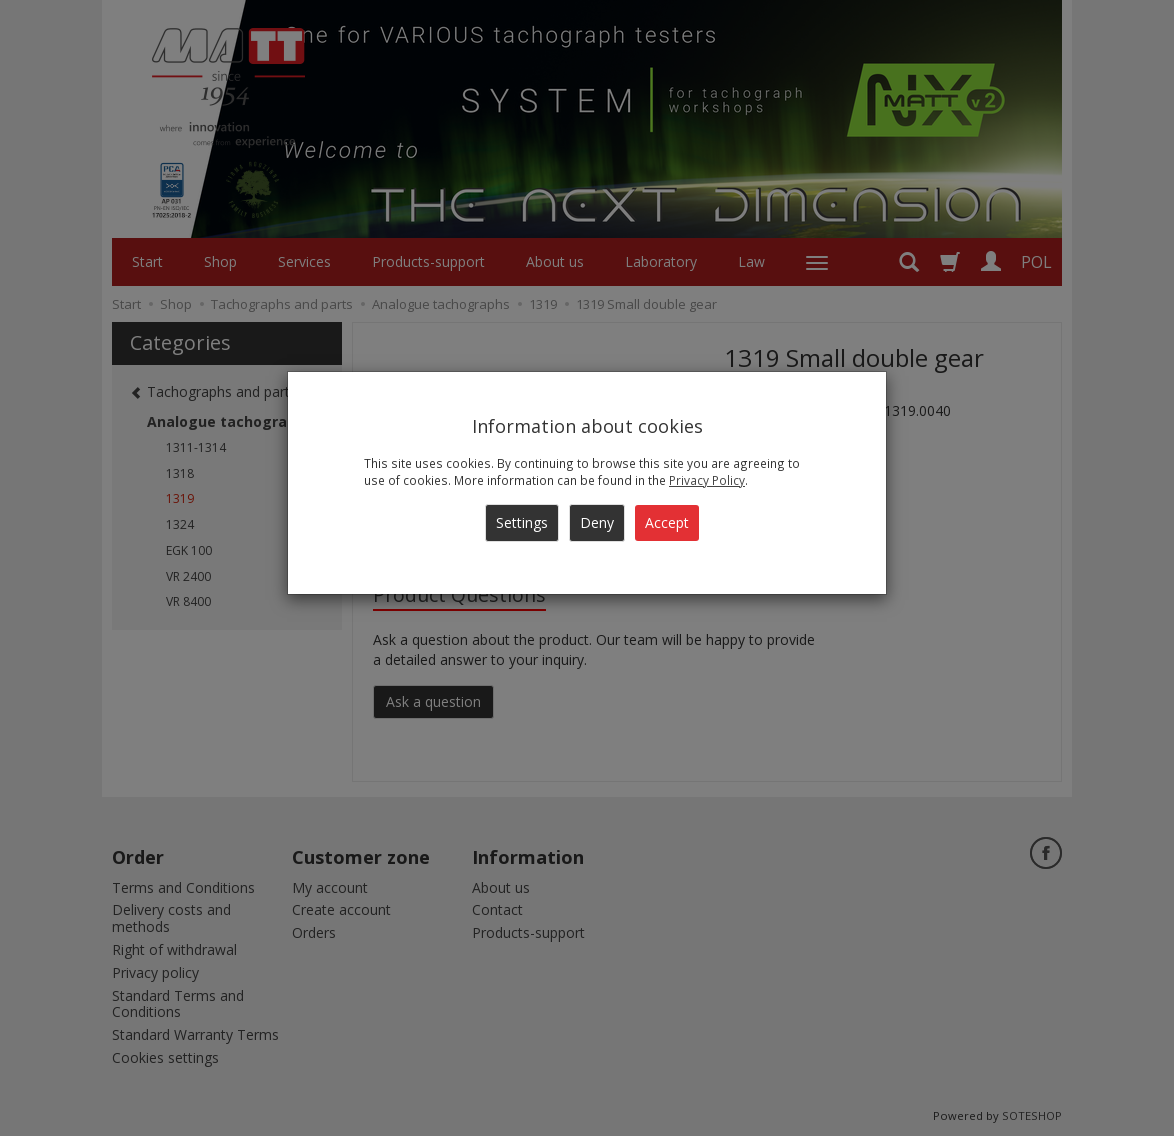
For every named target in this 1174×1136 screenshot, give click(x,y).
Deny (597, 522)
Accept (667, 522)
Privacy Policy (707, 480)
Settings (522, 522)
